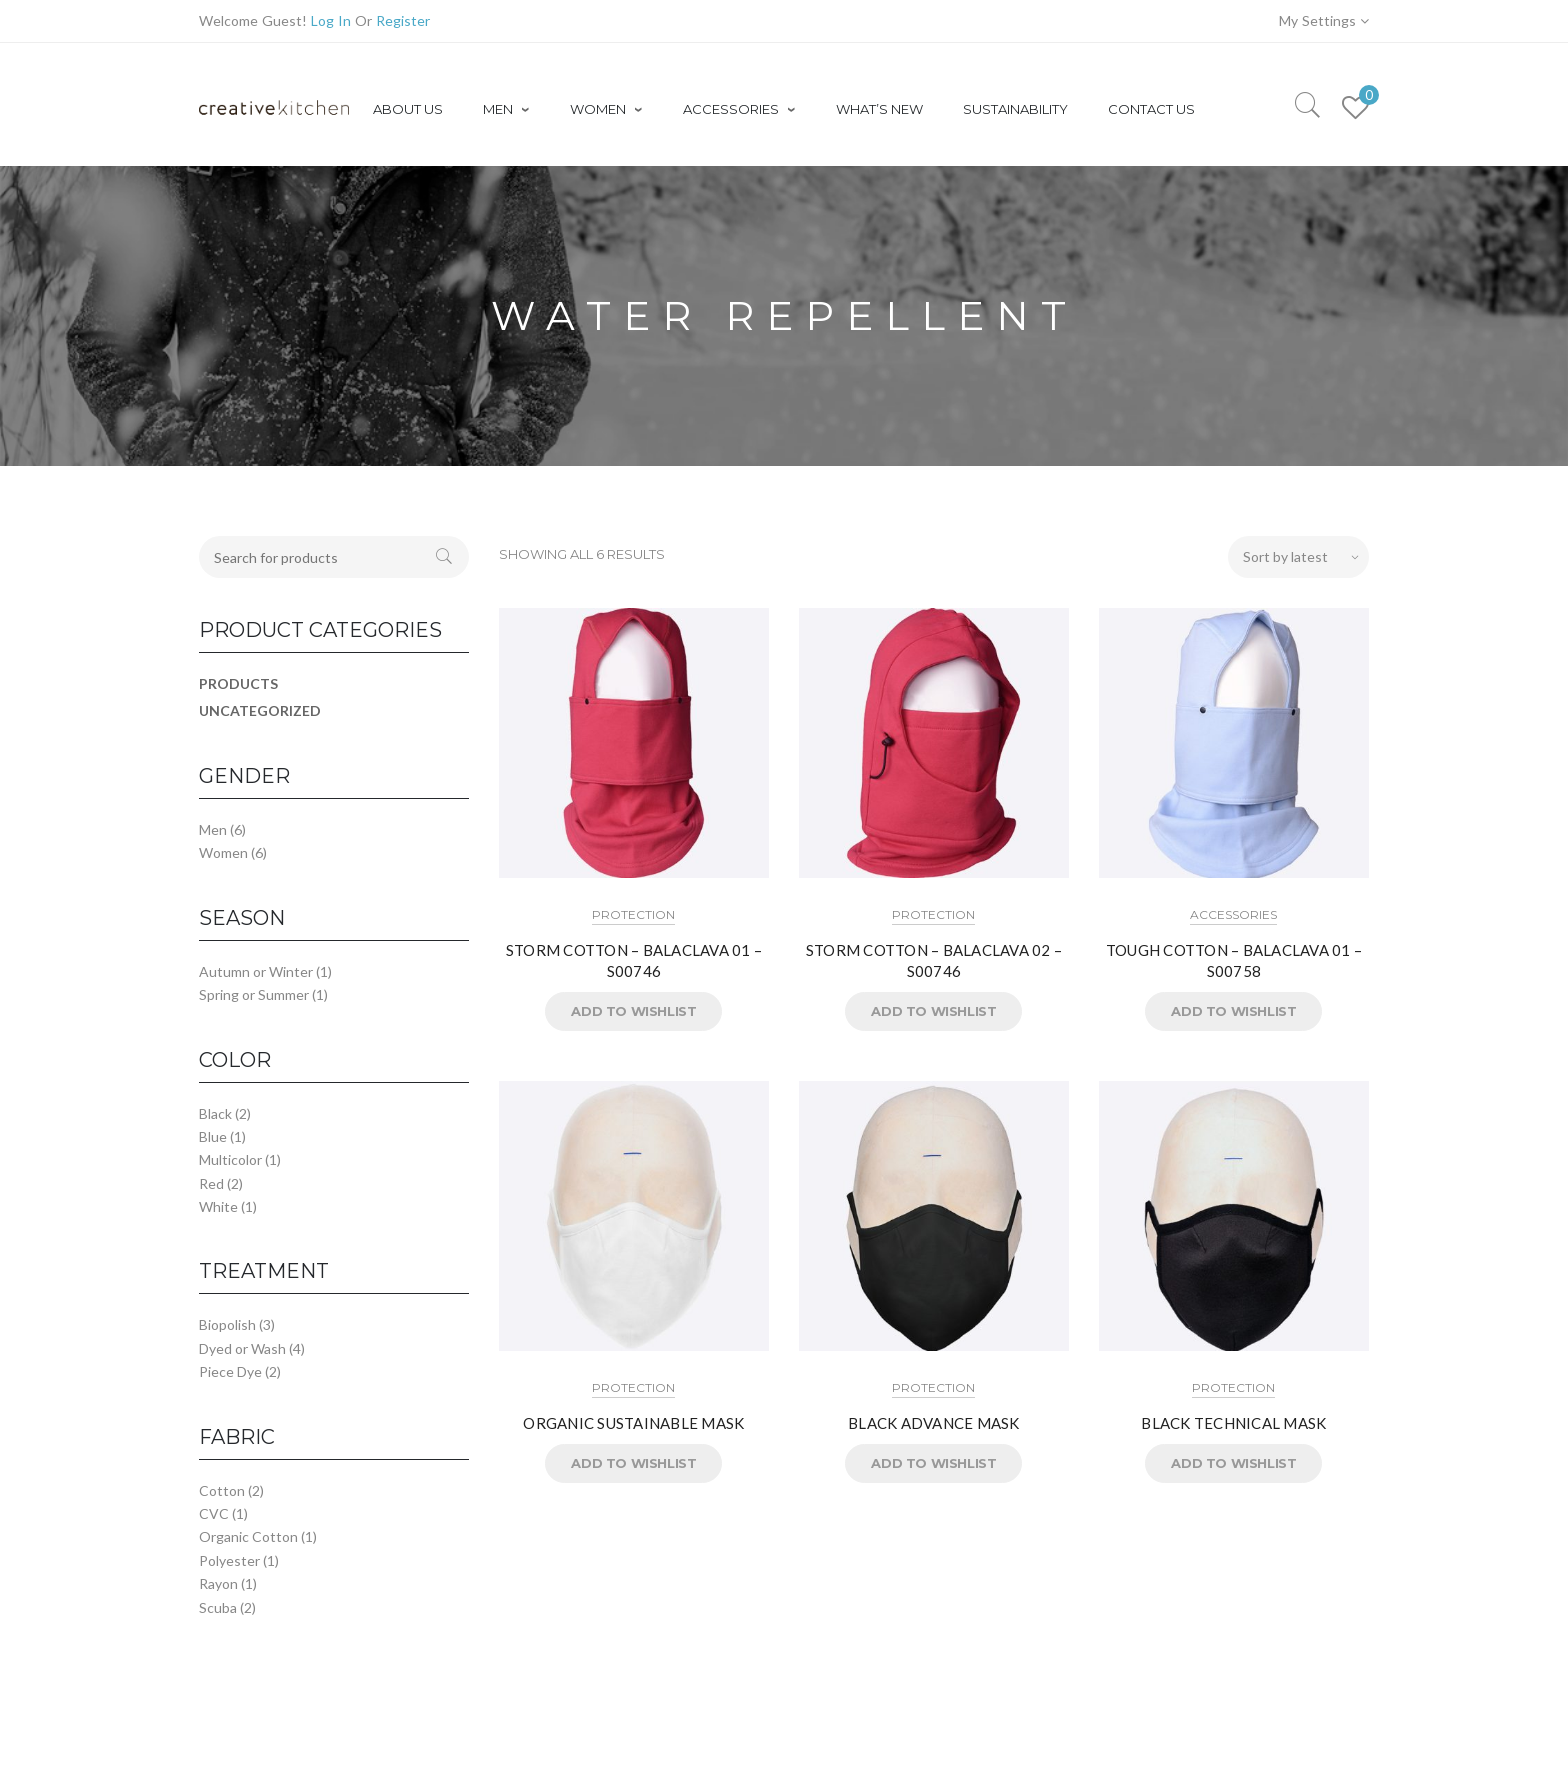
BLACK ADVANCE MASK (934, 1423)
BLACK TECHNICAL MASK (1233, 1423)
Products (238, 683)
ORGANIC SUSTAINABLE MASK (633, 1423)
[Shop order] (1298, 557)
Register (403, 20)
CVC (214, 1513)
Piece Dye (230, 1371)
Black (215, 1113)
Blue (213, 1136)
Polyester (229, 1560)
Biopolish (227, 1324)
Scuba (218, 1607)
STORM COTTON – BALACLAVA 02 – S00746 (934, 960)
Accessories (1233, 914)
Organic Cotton (248, 1536)
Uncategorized (260, 710)
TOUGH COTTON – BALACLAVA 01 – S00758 (1234, 960)
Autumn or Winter (256, 971)
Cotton (222, 1490)
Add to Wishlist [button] (633, 1011)
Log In (331, 20)
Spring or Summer (254, 994)
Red (211, 1183)
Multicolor (230, 1159)
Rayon (218, 1583)
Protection (633, 914)
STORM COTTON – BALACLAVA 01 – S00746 (634, 960)
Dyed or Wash (242, 1348)
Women (223, 852)
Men (213, 829)
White (218, 1206)
